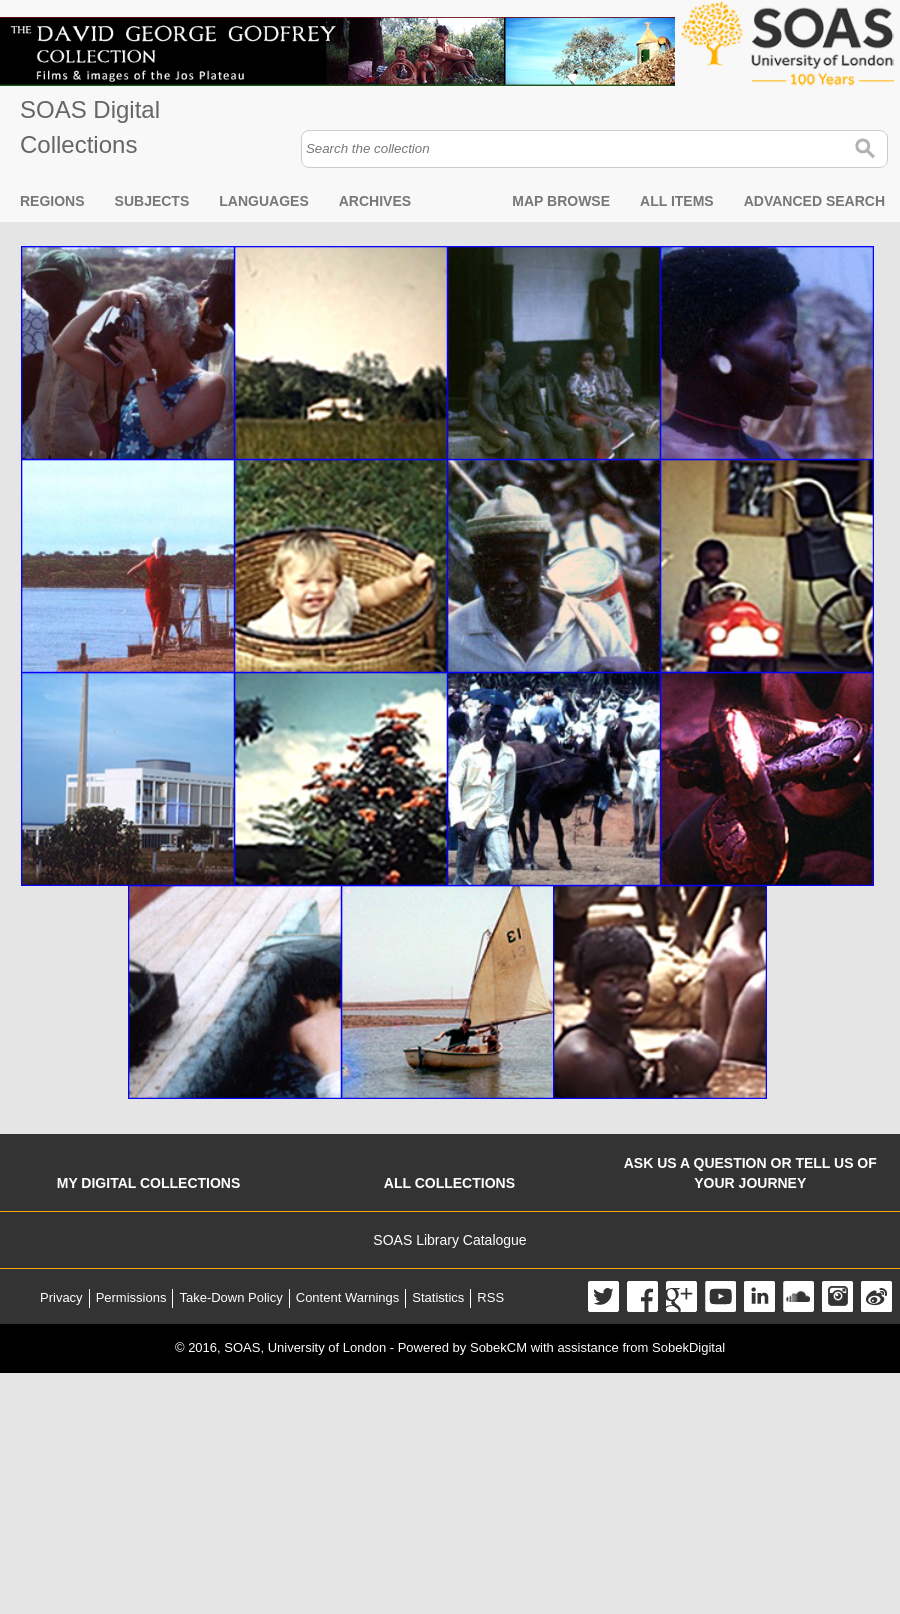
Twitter (603, 1296)
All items (677, 201)
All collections (449, 1183)
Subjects (152, 201)
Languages (263, 201)
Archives (375, 201)
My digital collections (149, 1183)
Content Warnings (348, 1297)
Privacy (61, 1297)
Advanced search (814, 201)
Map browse (561, 201)
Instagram (837, 1296)
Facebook (642, 1296)
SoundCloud (798, 1296)
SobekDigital (688, 1347)
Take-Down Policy (230, 1297)
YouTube (720, 1296)
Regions (52, 201)
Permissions (131, 1297)
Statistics (438, 1297)
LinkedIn (759, 1296)
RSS (490, 1297)
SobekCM (498, 1347)
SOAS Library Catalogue (449, 1240)
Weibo (876, 1296)
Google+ (681, 1296)
